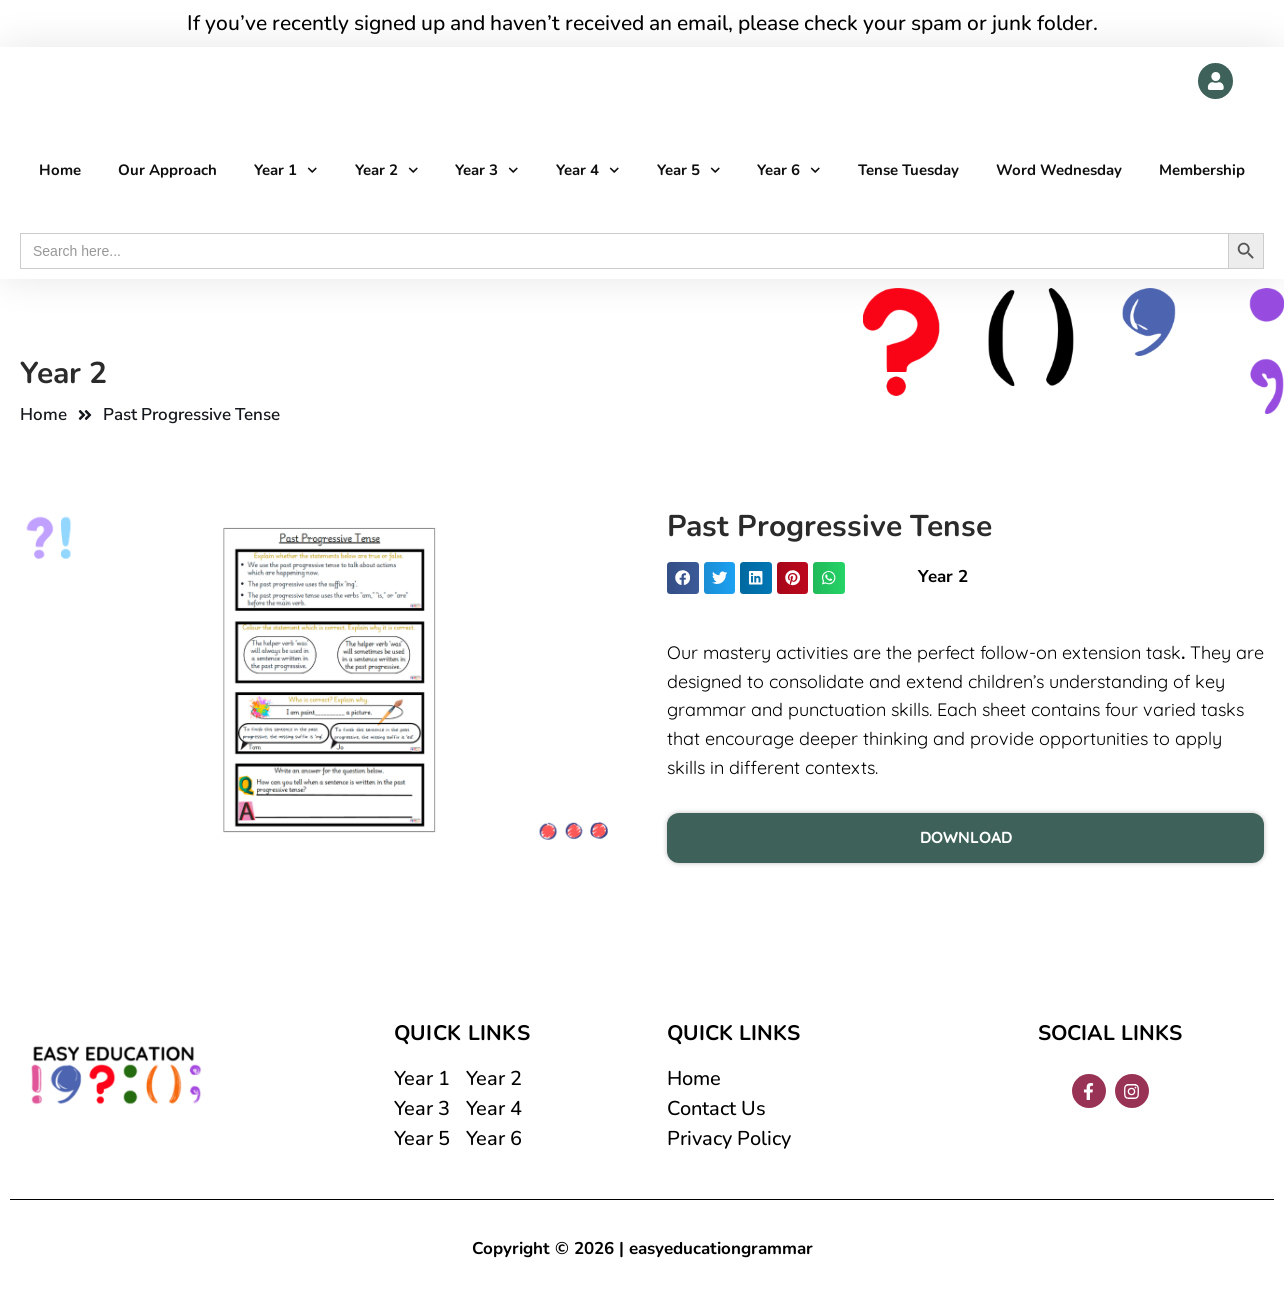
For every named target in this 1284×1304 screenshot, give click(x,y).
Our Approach (167, 171)
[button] (683, 579)
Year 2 (387, 171)
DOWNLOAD (966, 838)
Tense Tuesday (908, 171)
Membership (1202, 171)
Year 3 (487, 171)
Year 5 (689, 171)
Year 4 (588, 171)
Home (60, 171)
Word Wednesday (1059, 171)
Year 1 (286, 171)
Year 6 (789, 171)
